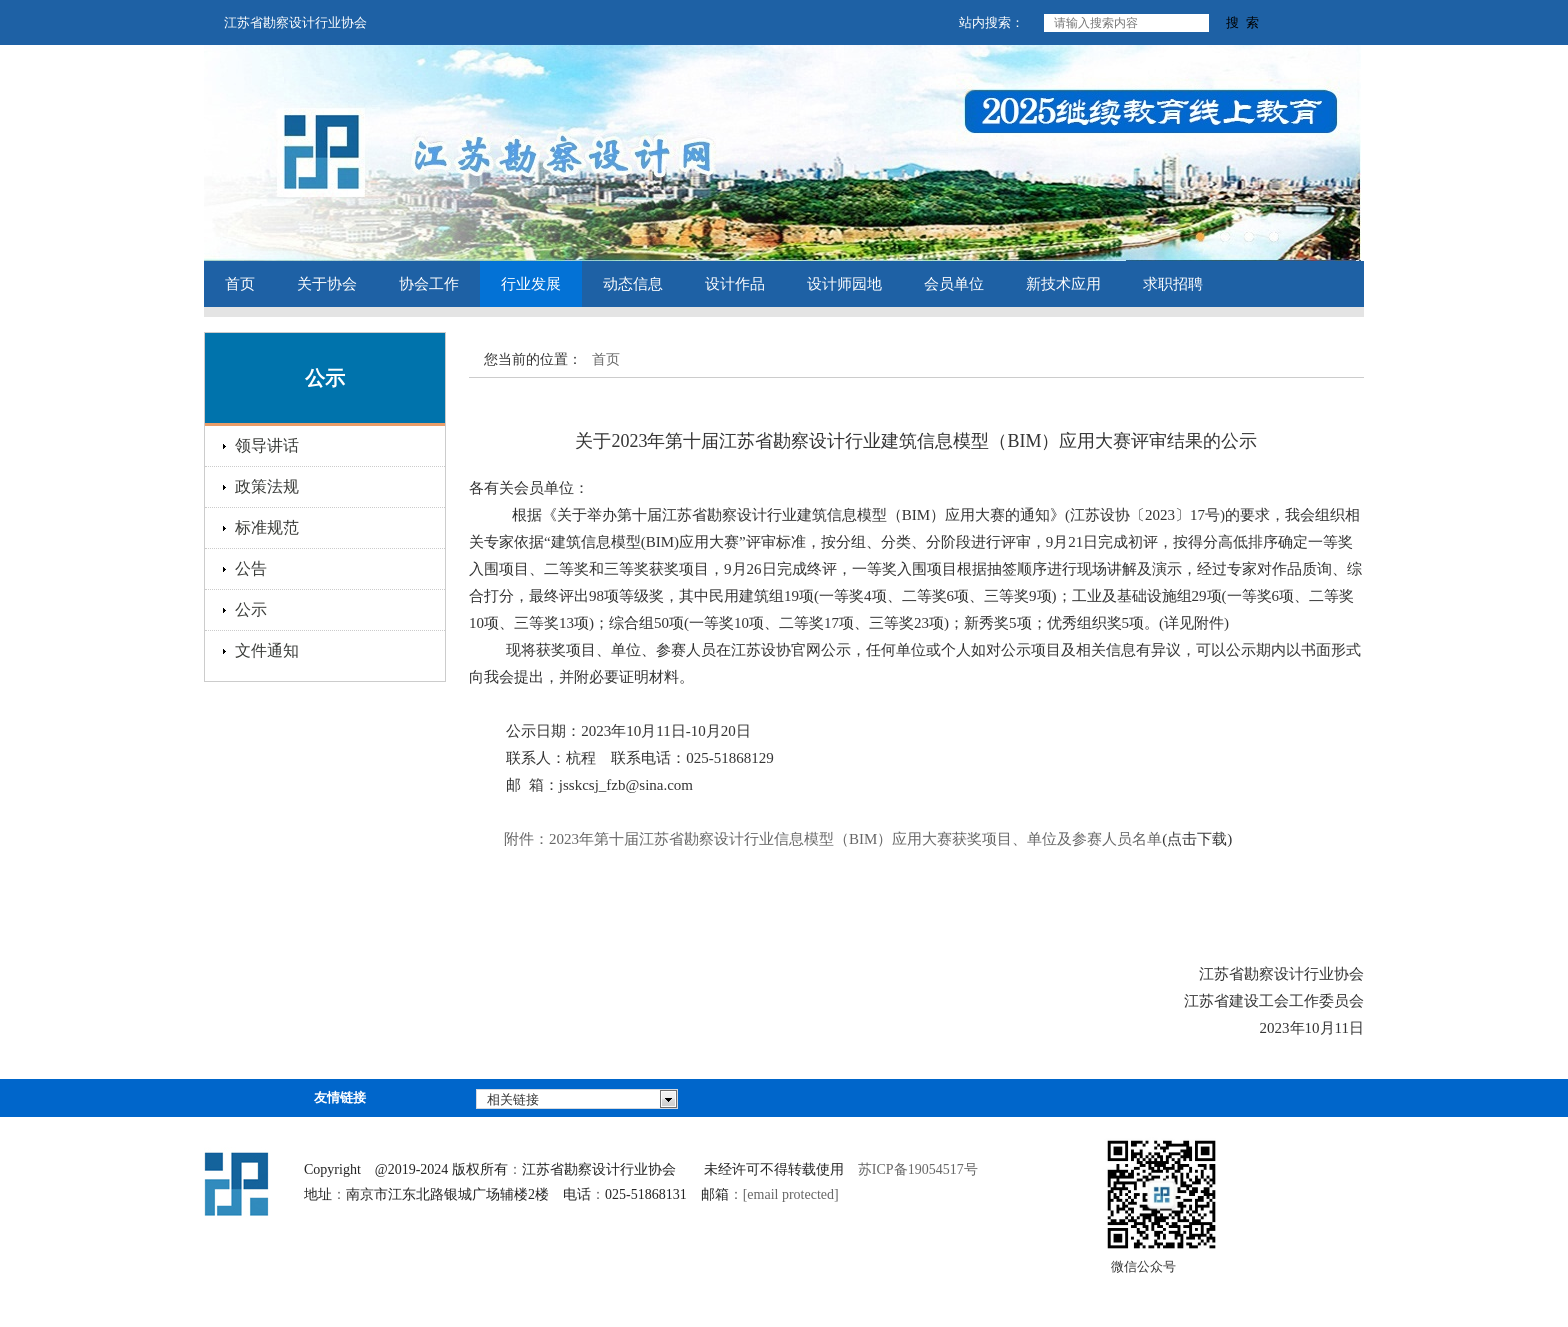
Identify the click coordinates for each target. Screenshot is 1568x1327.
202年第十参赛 (833, 839)
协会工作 (429, 284)
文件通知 (267, 650)
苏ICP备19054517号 (918, 1169)
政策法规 (267, 486)
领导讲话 (267, 445)
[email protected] (791, 1194)
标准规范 (267, 527)
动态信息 (633, 284)
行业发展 (531, 284)
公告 (251, 568)
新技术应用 (1063, 284)
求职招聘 (1173, 284)
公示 (251, 609)
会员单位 (954, 284)
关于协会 (327, 284)
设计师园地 (844, 284)
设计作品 (735, 284)
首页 (240, 284)
